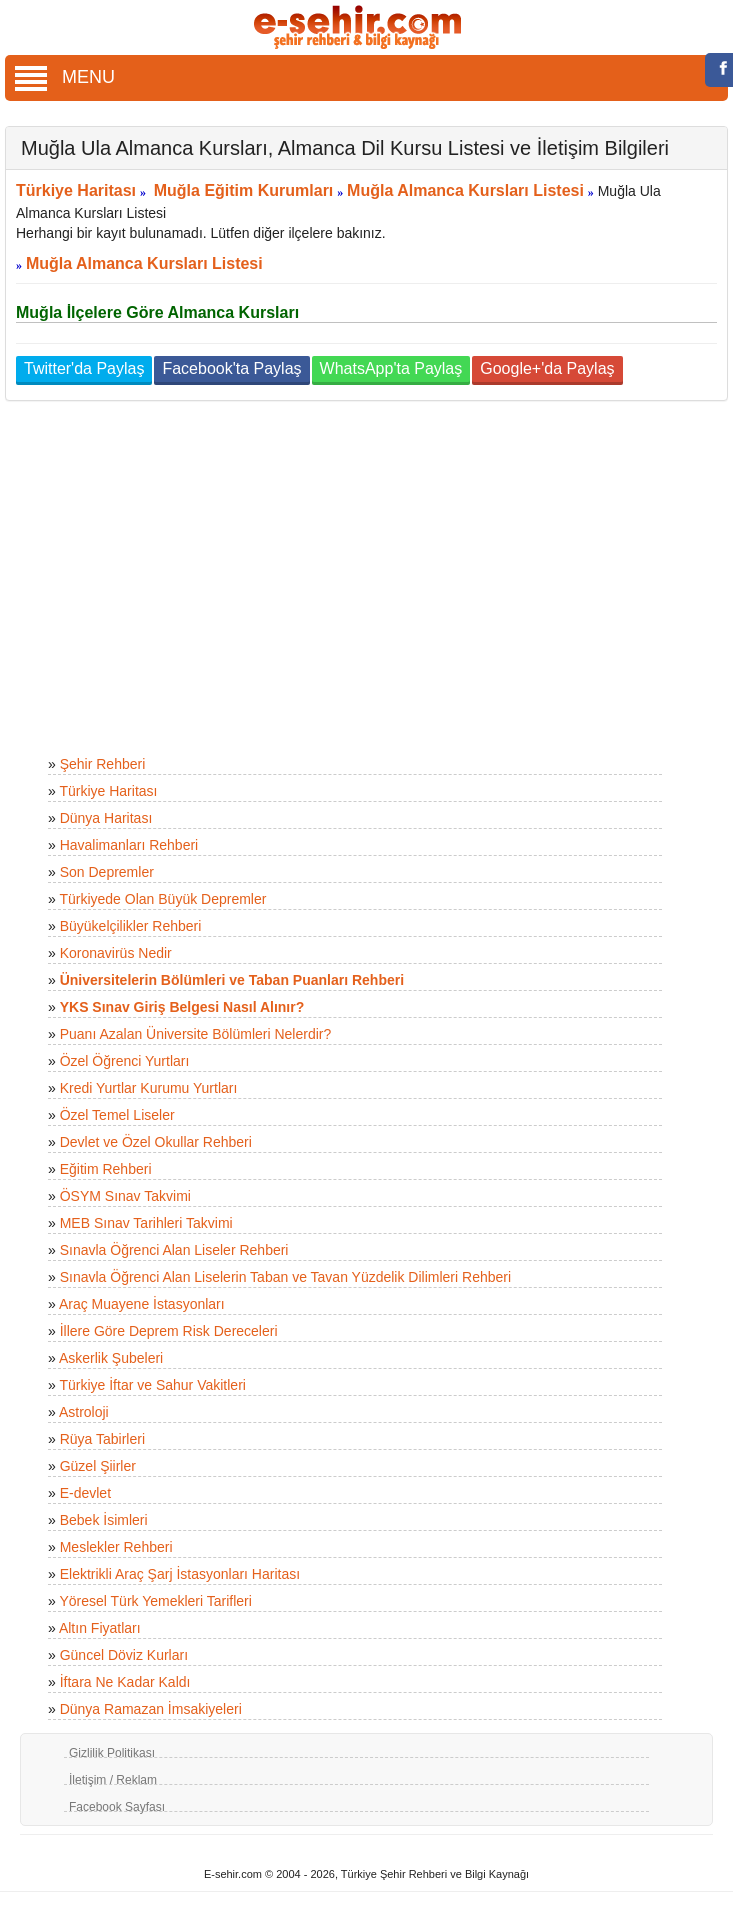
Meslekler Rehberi (116, 1547)
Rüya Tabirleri (102, 1439)
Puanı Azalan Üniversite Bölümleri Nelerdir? (196, 1034)
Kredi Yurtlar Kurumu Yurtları (149, 1088)
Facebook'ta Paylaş (231, 368)
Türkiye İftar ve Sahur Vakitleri (152, 1385)
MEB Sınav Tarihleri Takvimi (146, 1223)
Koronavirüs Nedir (116, 953)
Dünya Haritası (106, 818)
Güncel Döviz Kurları (124, 1655)
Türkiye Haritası (76, 190)
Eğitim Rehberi (106, 1169)
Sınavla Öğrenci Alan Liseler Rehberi (174, 1250)
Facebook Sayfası (117, 1807)
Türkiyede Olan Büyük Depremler (162, 899)
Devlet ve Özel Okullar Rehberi (156, 1142)
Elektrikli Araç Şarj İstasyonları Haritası (180, 1574)
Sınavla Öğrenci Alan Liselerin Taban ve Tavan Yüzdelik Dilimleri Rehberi (285, 1277)
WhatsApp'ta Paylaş (391, 368)
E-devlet (85, 1493)
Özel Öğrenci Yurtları (125, 1061)
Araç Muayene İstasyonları (142, 1304)
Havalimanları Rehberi (129, 845)
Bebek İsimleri (104, 1520)
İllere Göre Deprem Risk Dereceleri (169, 1331)
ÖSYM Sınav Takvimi (125, 1196)
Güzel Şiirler (98, 1466)
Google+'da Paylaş (547, 368)
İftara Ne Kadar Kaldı (125, 1682)
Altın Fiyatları (100, 1628)
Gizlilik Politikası (112, 1753)
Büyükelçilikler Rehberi (131, 926)
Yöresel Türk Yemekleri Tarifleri (155, 1601)
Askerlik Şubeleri (111, 1358)
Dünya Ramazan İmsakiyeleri (151, 1709)
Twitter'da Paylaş (84, 368)
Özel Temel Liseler (117, 1115)
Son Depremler (107, 872)
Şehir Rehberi (103, 764)
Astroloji (84, 1412)
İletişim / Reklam (113, 1780)
